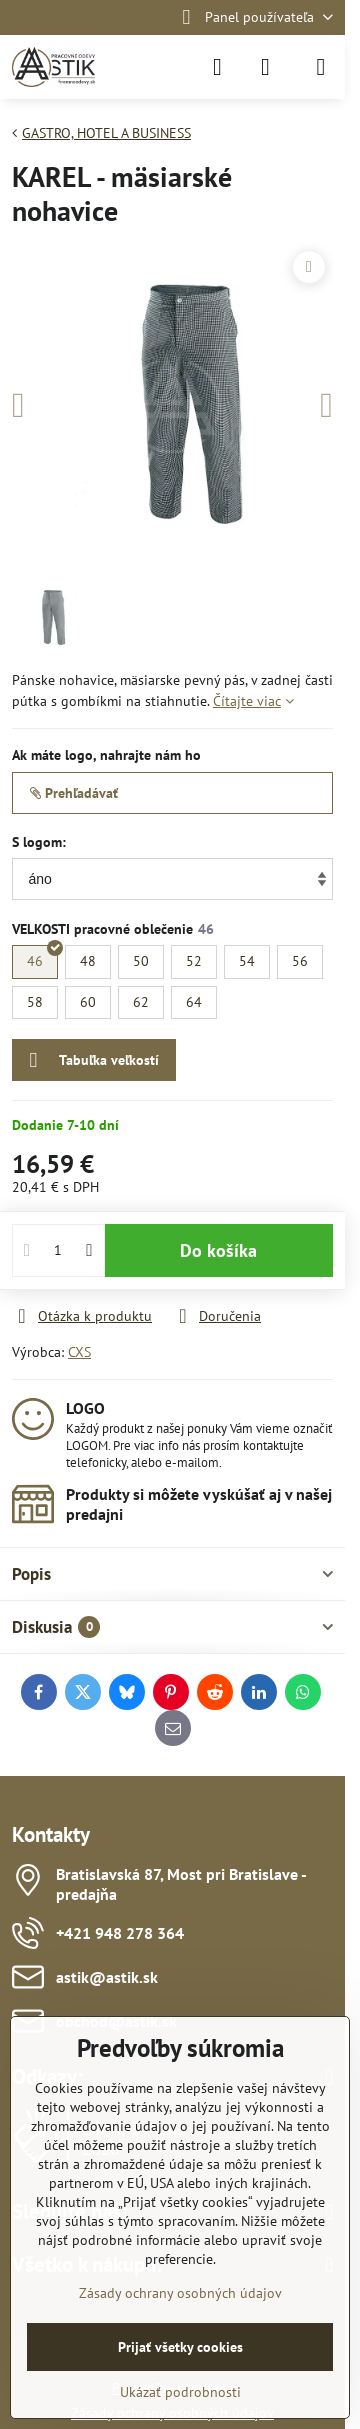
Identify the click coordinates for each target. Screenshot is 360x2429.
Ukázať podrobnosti (180, 2392)
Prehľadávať (74, 793)
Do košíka (218, 1250)
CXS (79, 1352)
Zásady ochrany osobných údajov (180, 2293)
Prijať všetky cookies (180, 2347)
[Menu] (321, 67)
